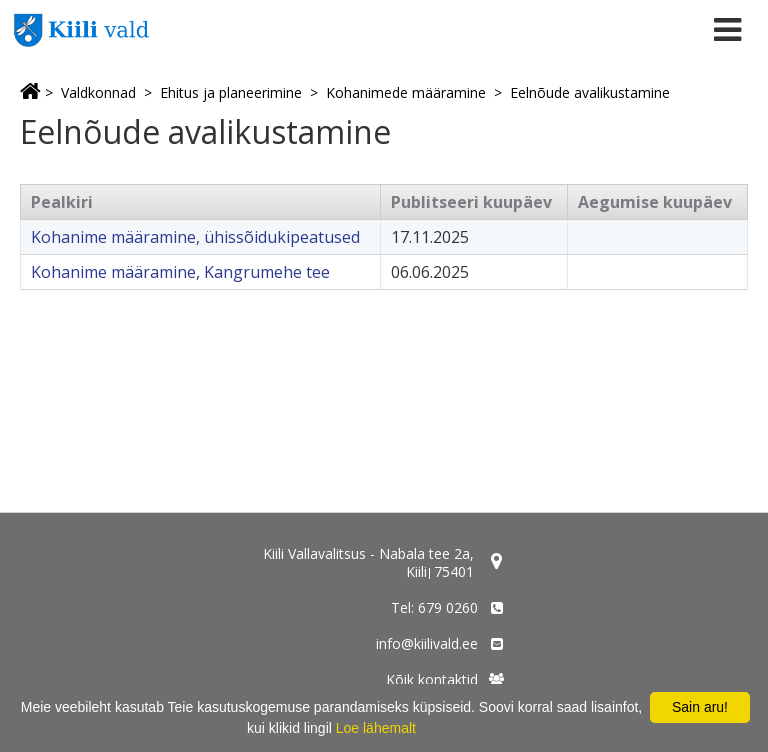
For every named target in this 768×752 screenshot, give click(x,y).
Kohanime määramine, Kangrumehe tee (180, 272)
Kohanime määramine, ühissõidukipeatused (195, 237)
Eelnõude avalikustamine (590, 92)
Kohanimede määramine (406, 92)
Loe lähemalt (376, 728)
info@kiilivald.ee (427, 643)
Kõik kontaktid (432, 679)
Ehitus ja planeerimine (231, 92)
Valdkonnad (98, 92)
